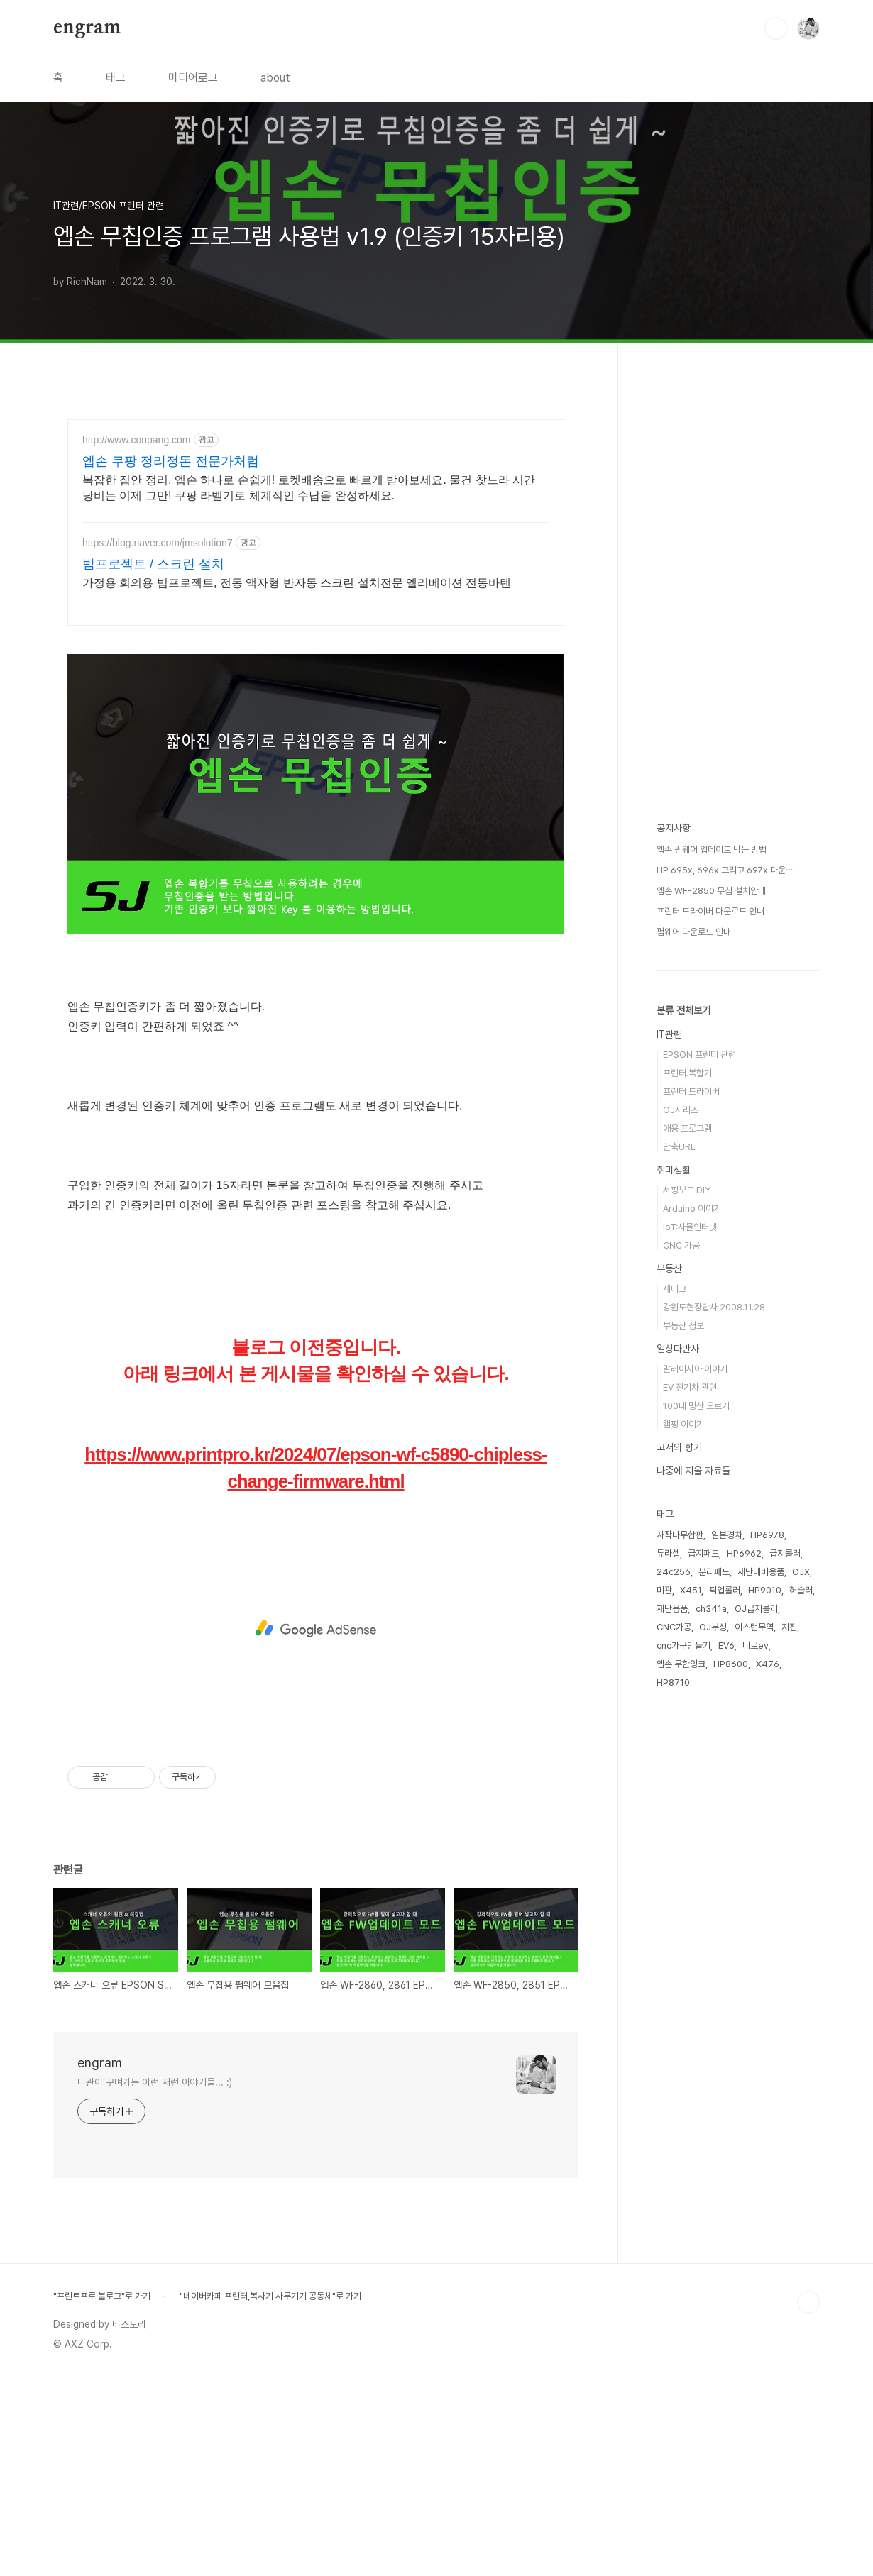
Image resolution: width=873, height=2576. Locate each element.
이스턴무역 (754, 1627)
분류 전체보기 (683, 1010)
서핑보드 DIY (686, 1190)
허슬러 (801, 1590)
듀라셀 (668, 1553)
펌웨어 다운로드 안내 (694, 932)
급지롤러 (785, 1553)
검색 (775, 28)
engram (87, 28)
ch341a (711, 1608)
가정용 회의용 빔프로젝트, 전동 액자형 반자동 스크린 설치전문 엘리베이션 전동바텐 (296, 583)
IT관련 (669, 1034)
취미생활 (674, 1170)
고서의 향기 (679, 1447)
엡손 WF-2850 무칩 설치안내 (711, 890)
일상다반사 (678, 1348)
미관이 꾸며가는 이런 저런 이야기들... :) (154, 2281)
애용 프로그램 (687, 1128)
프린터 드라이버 (691, 1091)
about (275, 77)
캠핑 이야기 (683, 1424)
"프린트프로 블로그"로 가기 (101, 2494)
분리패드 (714, 1571)
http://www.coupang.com (136, 440)
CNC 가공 (681, 1245)
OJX (801, 1571)
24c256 (674, 1571)
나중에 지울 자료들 (693, 1470)
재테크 (674, 1288)
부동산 (669, 1268)
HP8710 (673, 1682)
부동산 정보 (683, 1325)
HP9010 (764, 1590)
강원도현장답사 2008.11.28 (714, 1307)
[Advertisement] (315, 739)
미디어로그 (193, 77)
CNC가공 (674, 1627)
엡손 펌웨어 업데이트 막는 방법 (712, 849)
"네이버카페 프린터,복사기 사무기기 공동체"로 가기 (270, 2494)
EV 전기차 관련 (690, 1387)
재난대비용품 (760, 1571)
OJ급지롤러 (756, 1608)
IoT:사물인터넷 (690, 1227)
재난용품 (672, 1608)
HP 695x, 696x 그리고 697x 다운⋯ (725, 870)
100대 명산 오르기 (696, 1405)
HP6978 (767, 1535)
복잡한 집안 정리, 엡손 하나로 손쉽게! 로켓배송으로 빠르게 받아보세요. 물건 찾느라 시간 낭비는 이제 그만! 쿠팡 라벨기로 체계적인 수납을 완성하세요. (308, 488)
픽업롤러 (724, 1590)
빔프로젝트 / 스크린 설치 (153, 564)
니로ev (755, 1645)
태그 (116, 77)
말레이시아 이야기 (695, 1369)
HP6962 (744, 1553)
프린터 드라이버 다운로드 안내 (710, 911)
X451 (690, 1590)
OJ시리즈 (680, 1110)
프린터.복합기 (687, 1073)
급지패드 (703, 1553)
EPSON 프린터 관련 (699, 1054)
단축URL (679, 1146)
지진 (789, 1627)
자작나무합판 (680, 1535)
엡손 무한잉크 (681, 1664)
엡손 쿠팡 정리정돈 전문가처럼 (170, 461)
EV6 (726, 1645)
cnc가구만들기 (683, 1645)
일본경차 (726, 1535)
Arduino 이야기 (692, 1208)
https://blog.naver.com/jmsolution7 (157, 542)
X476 (767, 1664)
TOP (808, 2500)
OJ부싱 (713, 1627)
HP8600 (730, 1664)
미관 (664, 1590)
